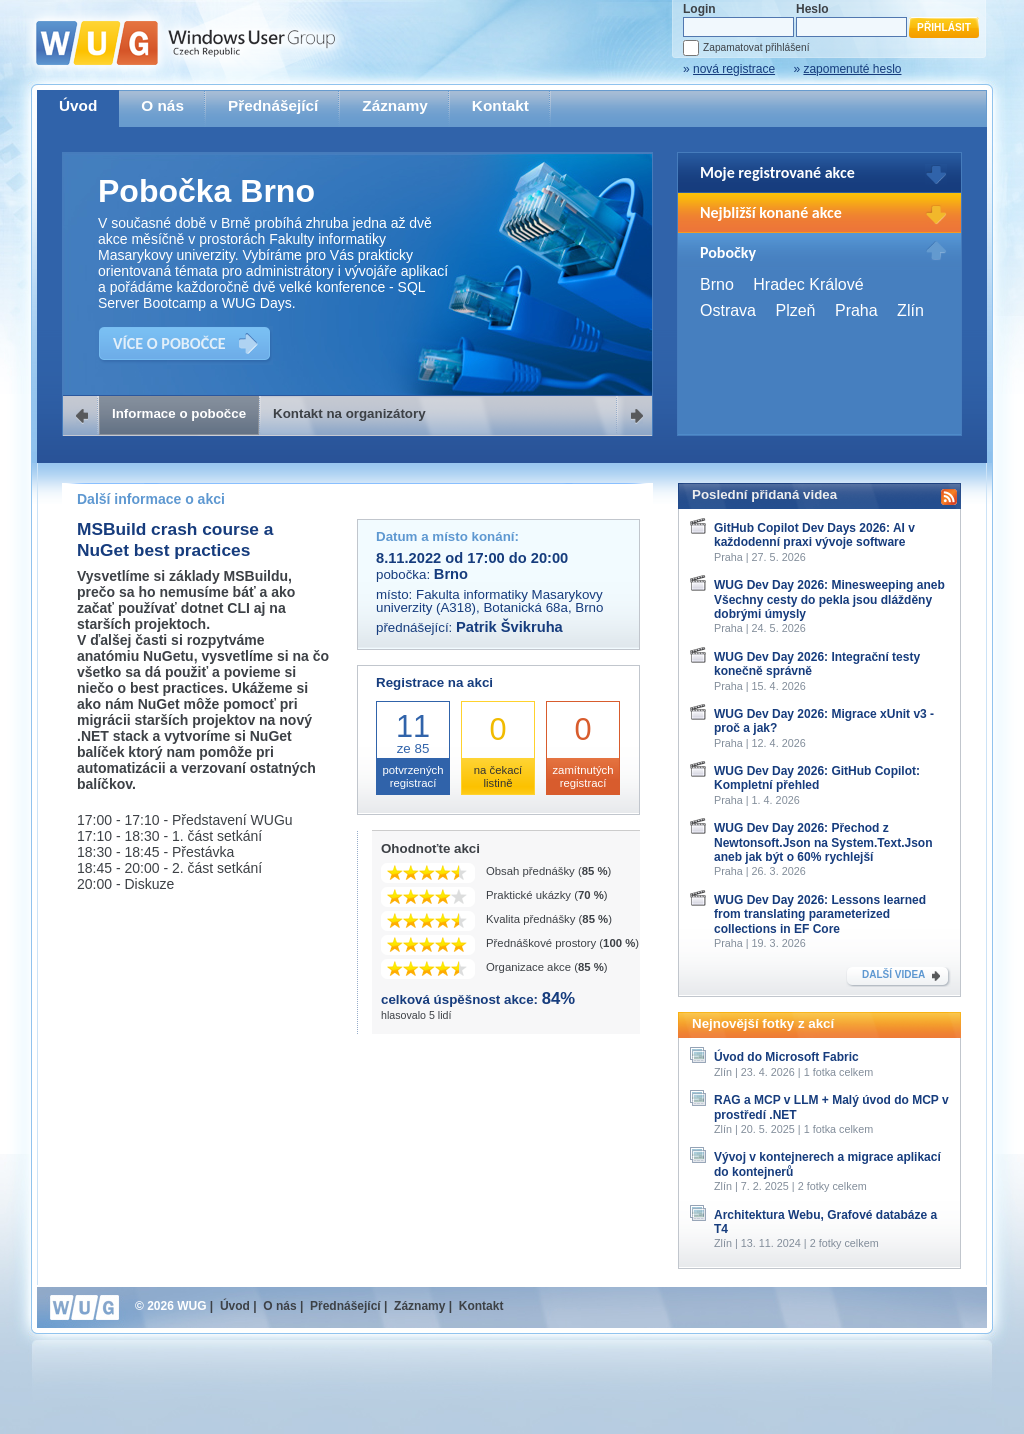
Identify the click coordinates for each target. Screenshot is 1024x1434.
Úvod (78, 105)
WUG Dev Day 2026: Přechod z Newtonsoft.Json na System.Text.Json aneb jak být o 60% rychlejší (823, 842)
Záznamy (395, 105)
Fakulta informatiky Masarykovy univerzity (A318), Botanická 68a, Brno (489, 601)
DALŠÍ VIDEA (893, 974)
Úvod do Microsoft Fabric (786, 1057)
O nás (162, 105)
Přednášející (273, 105)
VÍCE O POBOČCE (169, 343)
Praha (856, 310)
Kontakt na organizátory (349, 413)
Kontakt (500, 105)
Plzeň (795, 310)
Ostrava (728, 310)
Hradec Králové (808, 284)
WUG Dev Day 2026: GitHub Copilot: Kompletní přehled (817, 778)
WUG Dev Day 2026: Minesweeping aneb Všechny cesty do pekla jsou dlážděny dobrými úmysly (829, 599)
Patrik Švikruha (509, 627)
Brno (717, 284)
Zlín (910, 310)
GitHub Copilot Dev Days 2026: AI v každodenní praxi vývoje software (814, 535)
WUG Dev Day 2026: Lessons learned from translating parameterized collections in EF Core (820, 914)
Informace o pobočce (179, 413)
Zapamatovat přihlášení (756, 47)
